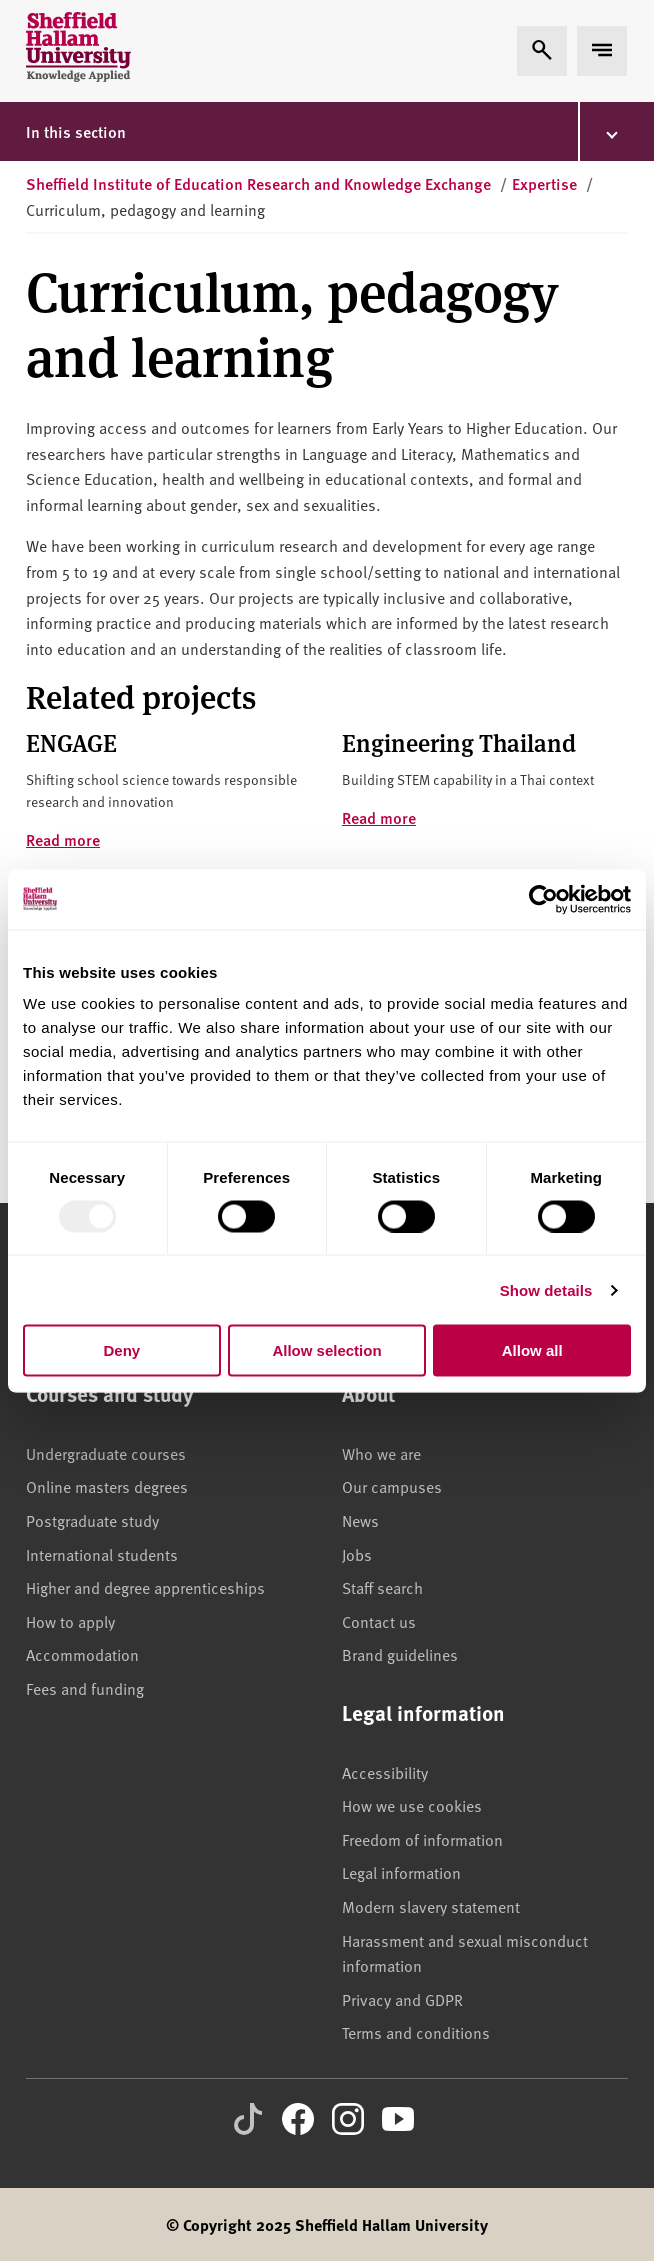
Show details (546, 1289)
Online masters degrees (107, 1486)
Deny (121, 1350)
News (360, 1520)
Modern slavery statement (431, 1906)
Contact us (379, 1621)
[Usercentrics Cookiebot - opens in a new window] (543, 899)
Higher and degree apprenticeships (145, 1587)
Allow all (532, 1350)
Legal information (401, 1872)
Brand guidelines (400, 1654)
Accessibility (385, 1772)
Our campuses (392, 1486)
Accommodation (82, 1654)
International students (102, 1554)
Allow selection (326, 1350)
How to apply (70, 1621)
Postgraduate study (92, 1520)
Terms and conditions (416, 2032)
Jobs (357, 1554)
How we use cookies (412, 1805)
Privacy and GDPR (402, 1999)
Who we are (381, 1453)
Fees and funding (85, 1688)
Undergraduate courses (106, 1453)
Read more (63, 839)
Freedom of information (422, 1839)
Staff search (382, 1587)
